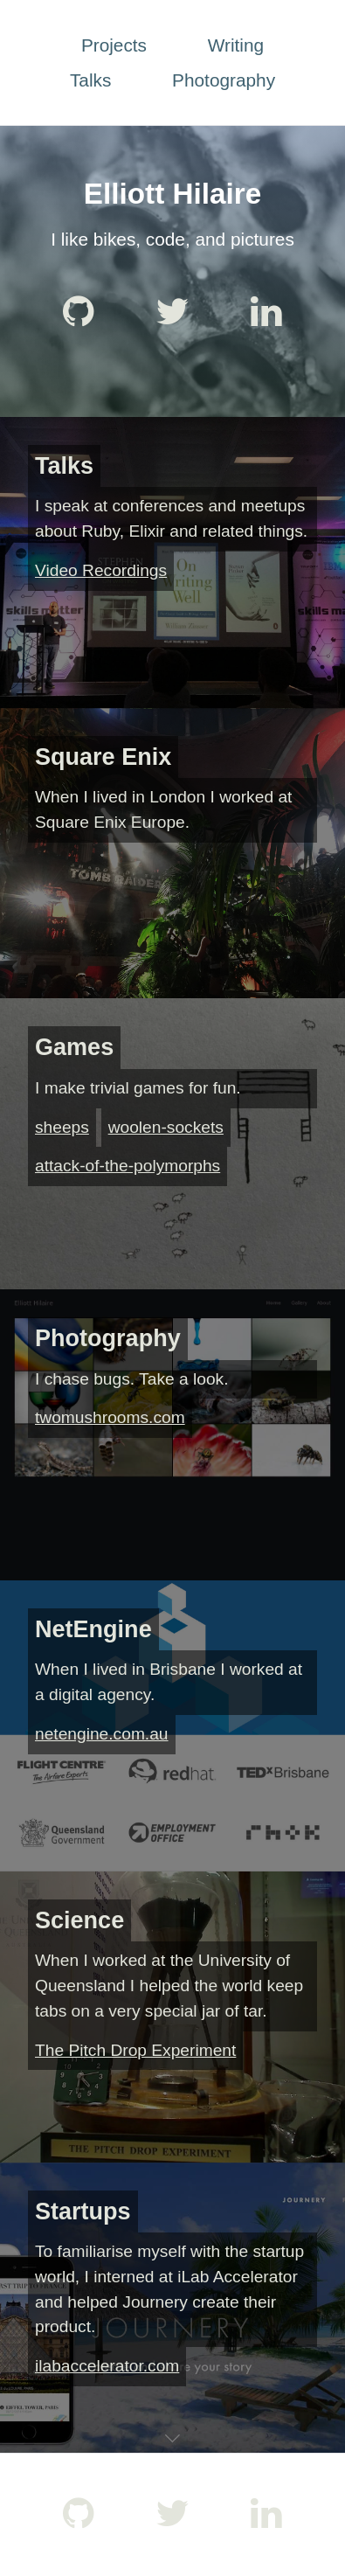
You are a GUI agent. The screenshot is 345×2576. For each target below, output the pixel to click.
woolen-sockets (166, 1127)
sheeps (62, 1127)
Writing (236, 45)
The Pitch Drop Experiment (135, 2050)
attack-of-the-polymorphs (127, 1165)
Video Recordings (101, 570)
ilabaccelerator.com (107, 2366)
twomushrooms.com (110, 1417)
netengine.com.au (102, 1734)
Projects (114, 45)
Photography (223, 80)
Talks (90, 80)
